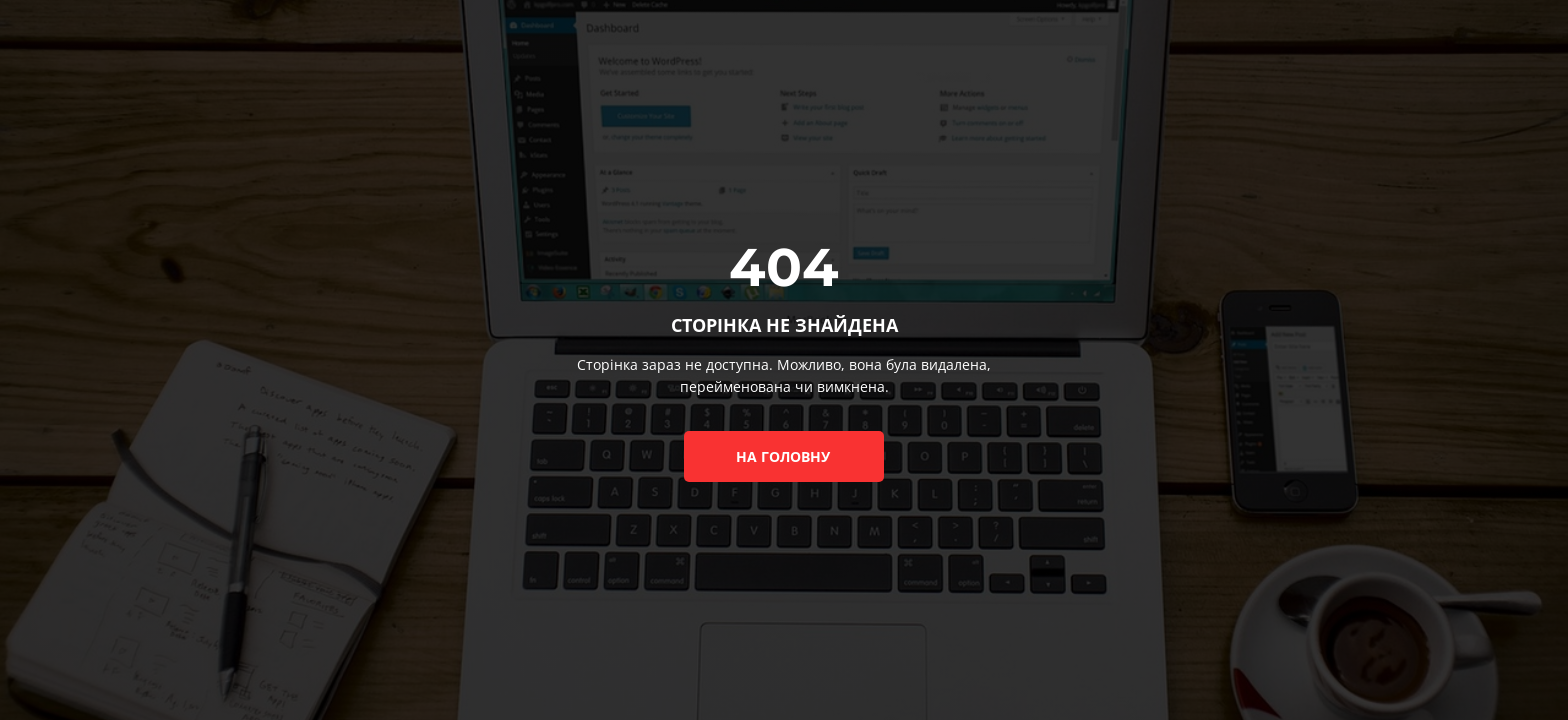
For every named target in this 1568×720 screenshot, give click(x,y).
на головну (783, 456)
